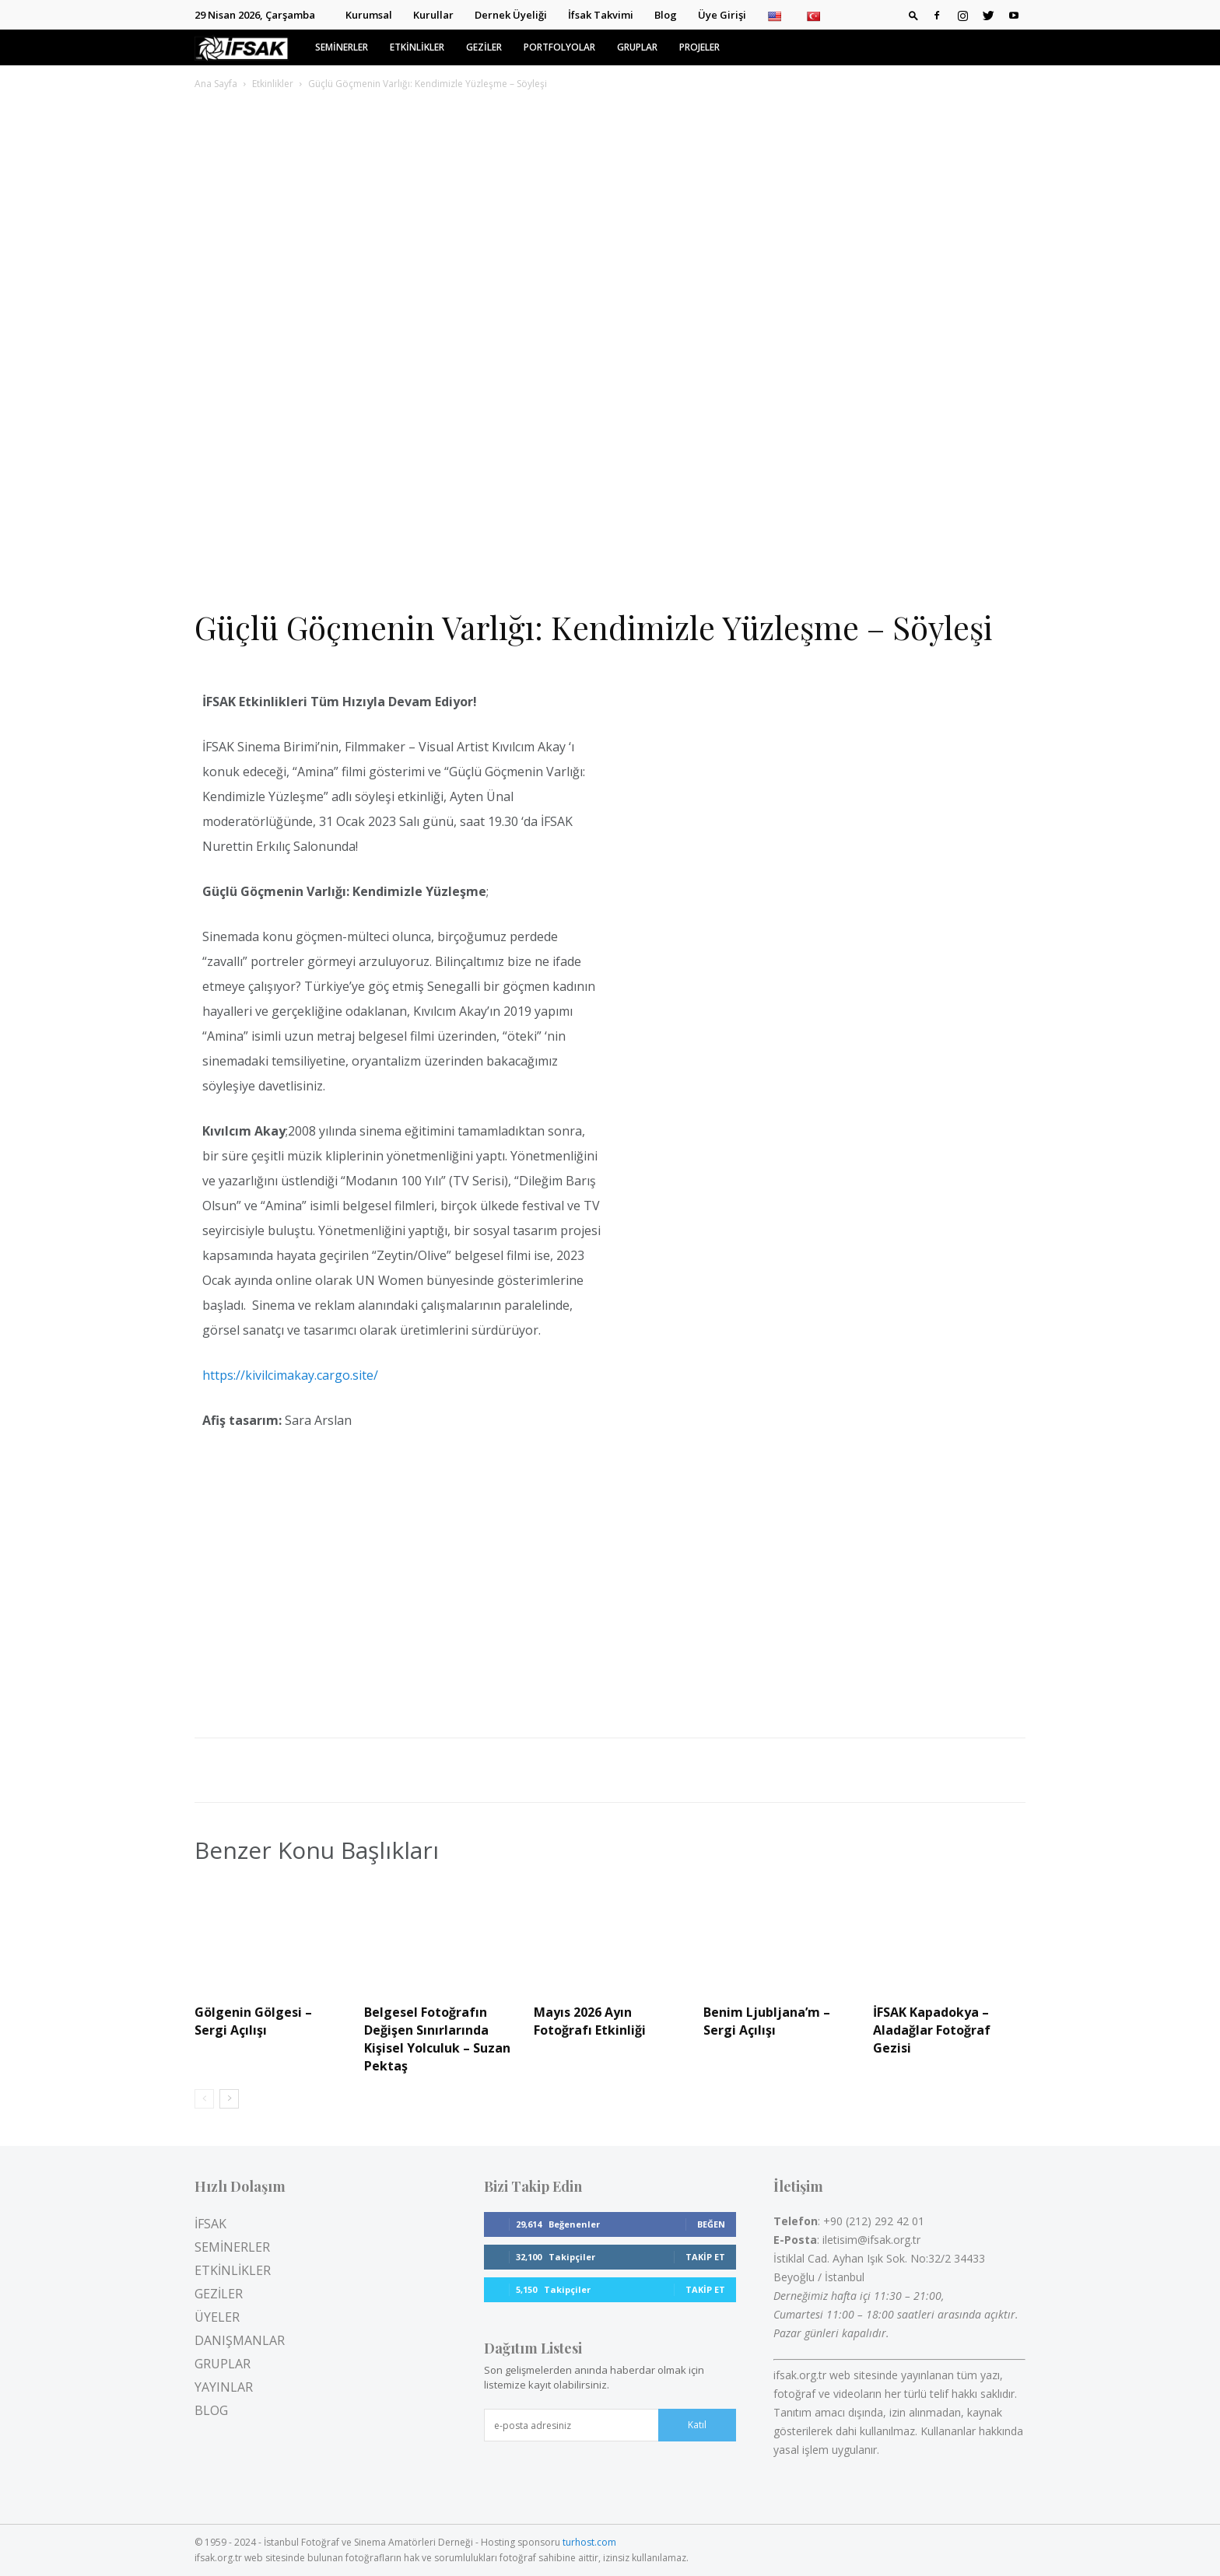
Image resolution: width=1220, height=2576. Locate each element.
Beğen (711, 2224)
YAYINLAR (224, 2387)
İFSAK (210, 2223)
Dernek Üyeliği (511, 15)
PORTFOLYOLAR (559, 47)
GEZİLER (484, 47)
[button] (913, 15)
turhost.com (589, 2542)
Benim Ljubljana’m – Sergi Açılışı (766, 2021)
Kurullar (433, 15)
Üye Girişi (722, 15)
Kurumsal (368, 15)
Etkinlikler (272, 83)
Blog (665, 15)
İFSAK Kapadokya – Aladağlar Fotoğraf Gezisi (931, 2030)
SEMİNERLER (341, 47)
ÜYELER (217, 2317)
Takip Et (705, 2257)
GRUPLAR (637, 47)
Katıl (697, 2424)
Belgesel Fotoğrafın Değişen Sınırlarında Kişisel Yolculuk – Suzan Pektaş (437, 2039)
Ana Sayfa (216, 83)
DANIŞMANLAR (240, 2340)
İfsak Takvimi (600, 15)
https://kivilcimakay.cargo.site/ (290, 1375)
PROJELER (699, 47)
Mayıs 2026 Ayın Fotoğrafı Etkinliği (590, 2021)
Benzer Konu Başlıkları (317, 1850)
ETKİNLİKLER (417, 47)
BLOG (211, 2410)
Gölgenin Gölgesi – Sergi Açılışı (253, 2021)
